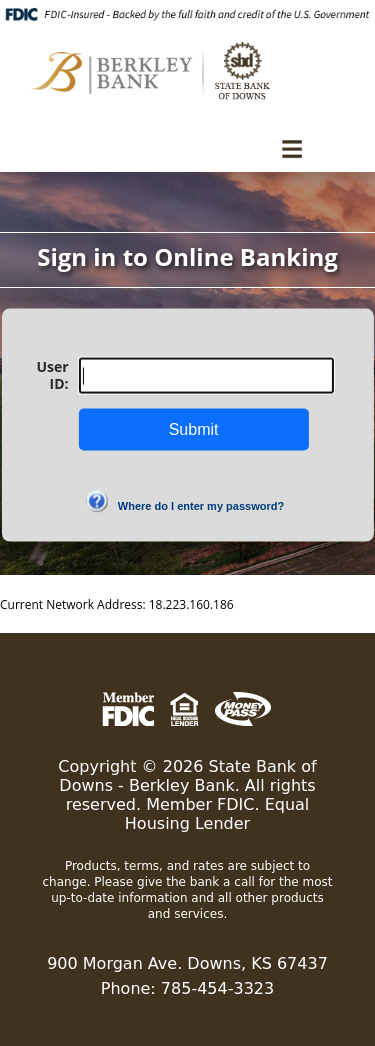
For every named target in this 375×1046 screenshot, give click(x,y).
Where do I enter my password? (201, 506)
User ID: (52, 375)
